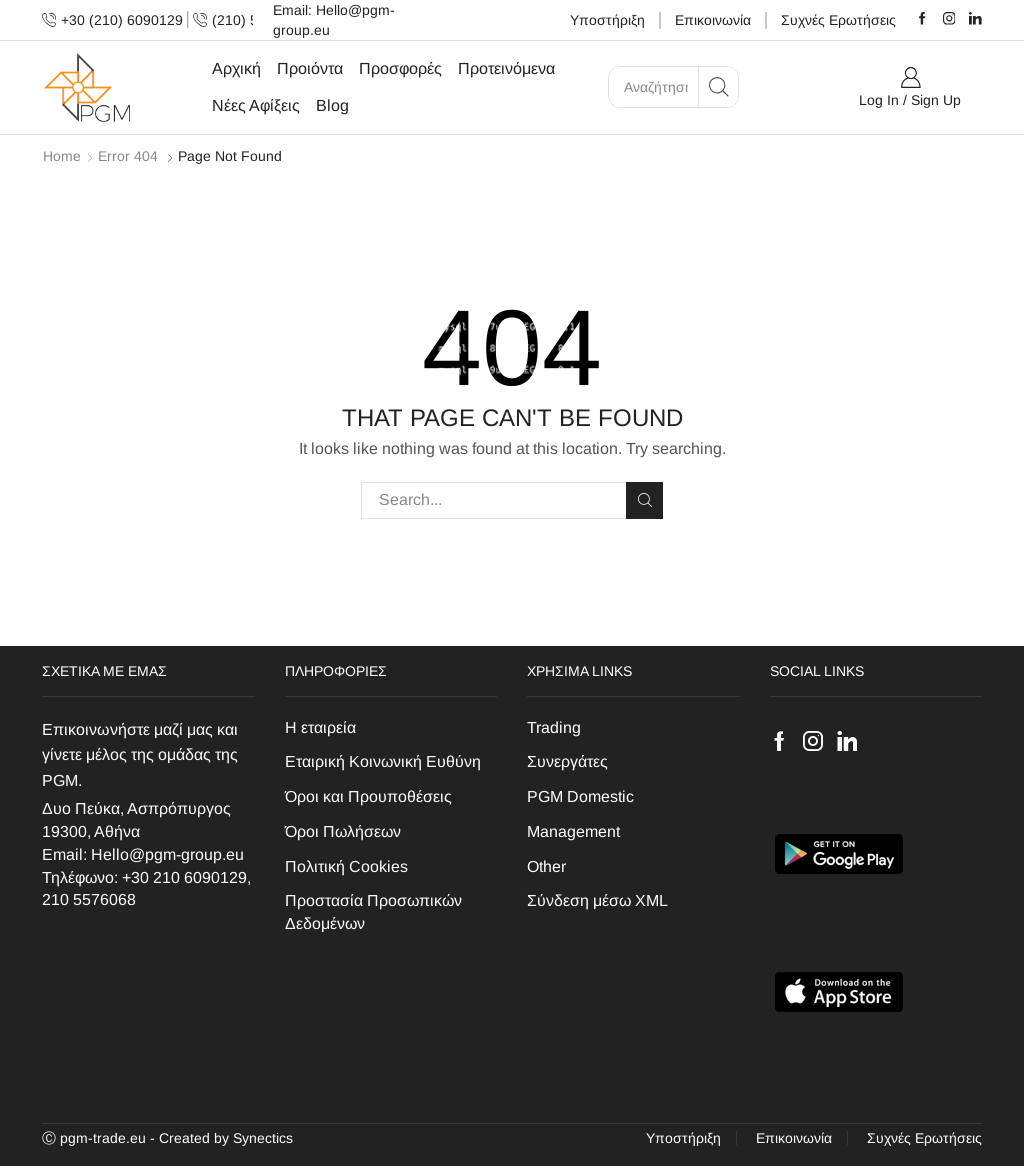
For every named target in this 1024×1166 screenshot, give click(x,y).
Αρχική (236, 68)
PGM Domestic (580, 796)
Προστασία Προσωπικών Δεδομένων (373, 912)
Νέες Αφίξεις (256, 105)
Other (546, 866)
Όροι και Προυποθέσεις (368, 796)
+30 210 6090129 (184, 877)
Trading (554, 727)
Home (62, 156)
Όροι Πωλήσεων (343, 831)
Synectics (263, 1138)
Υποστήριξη (607, 20)
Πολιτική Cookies (346, 866)
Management (573, 831)
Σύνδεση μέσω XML (597, 900)
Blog (332, 105)
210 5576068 (89, 899)
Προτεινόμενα (506, 68)
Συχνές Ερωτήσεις (838, 20)
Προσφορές (400, 68)
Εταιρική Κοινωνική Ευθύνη (383, 761)
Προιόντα (310, 68)
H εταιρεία (320, 727)
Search (644, 500)
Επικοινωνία (713, 20)
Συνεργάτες (567, 761)
